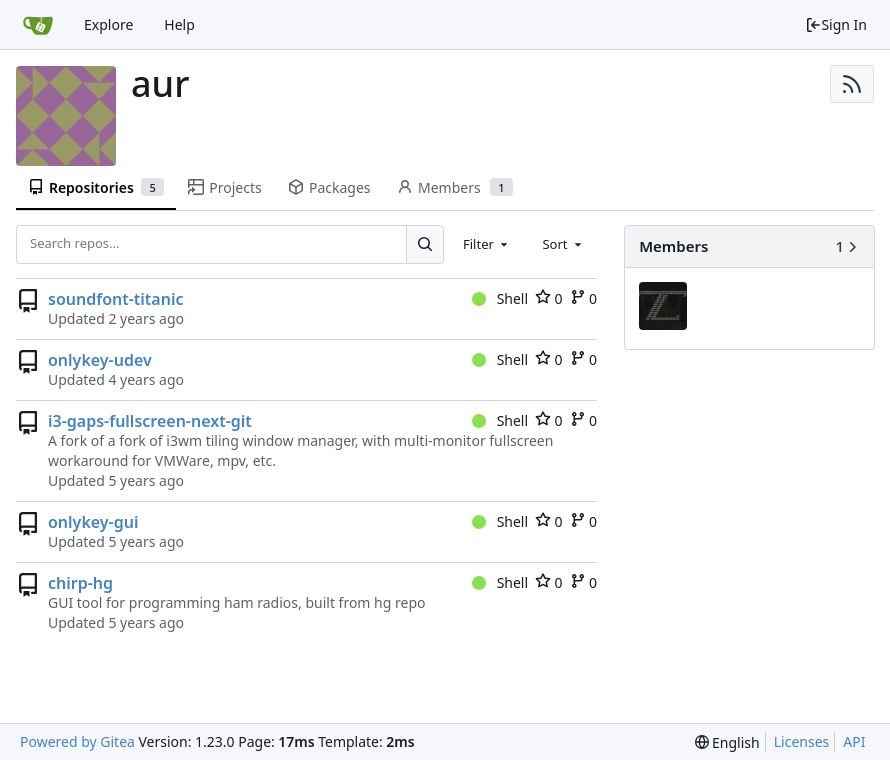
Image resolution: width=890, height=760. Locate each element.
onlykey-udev (100, 360)
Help (179, 24)
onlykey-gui (93, 522)
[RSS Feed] (852, 84)
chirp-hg (80, 583)
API (854, 741)
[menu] (727, 742)
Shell (500, 298)
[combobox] (487, 244)
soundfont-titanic (115, 299)
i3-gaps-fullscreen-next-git (150, 421)
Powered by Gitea (77, 741)
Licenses (802, 741)
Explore (108, 24)
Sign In (836, 24)
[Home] (38, 25)
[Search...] (425, 244)
